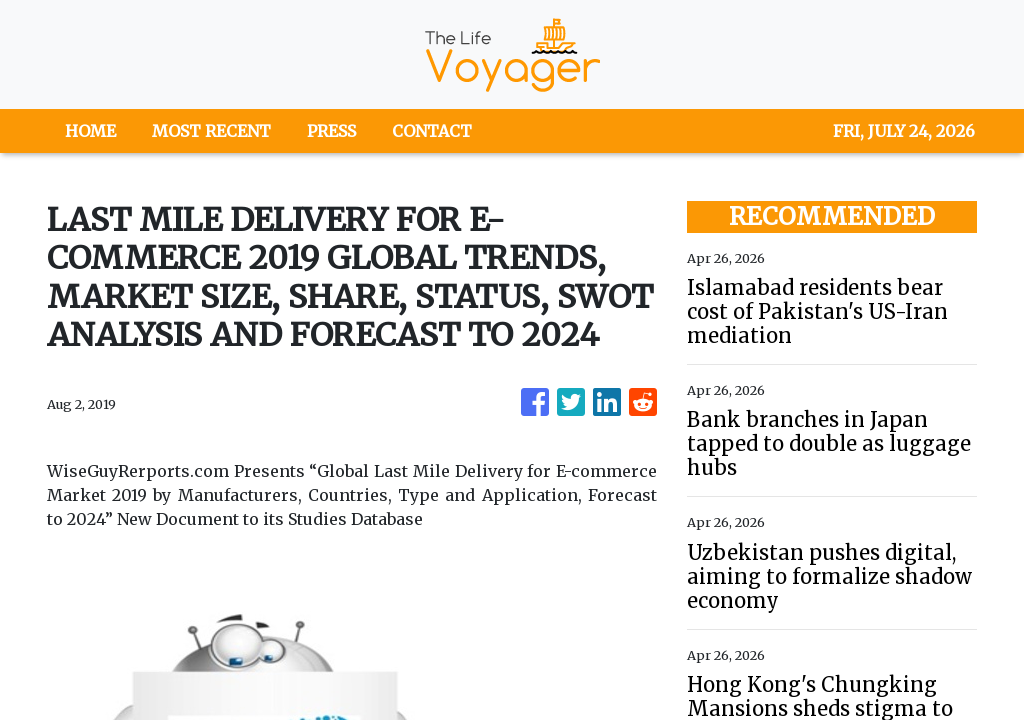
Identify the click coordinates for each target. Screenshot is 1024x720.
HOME (90, 131)
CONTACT (432, 131)
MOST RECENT (211, 131)
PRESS (331, 131)
